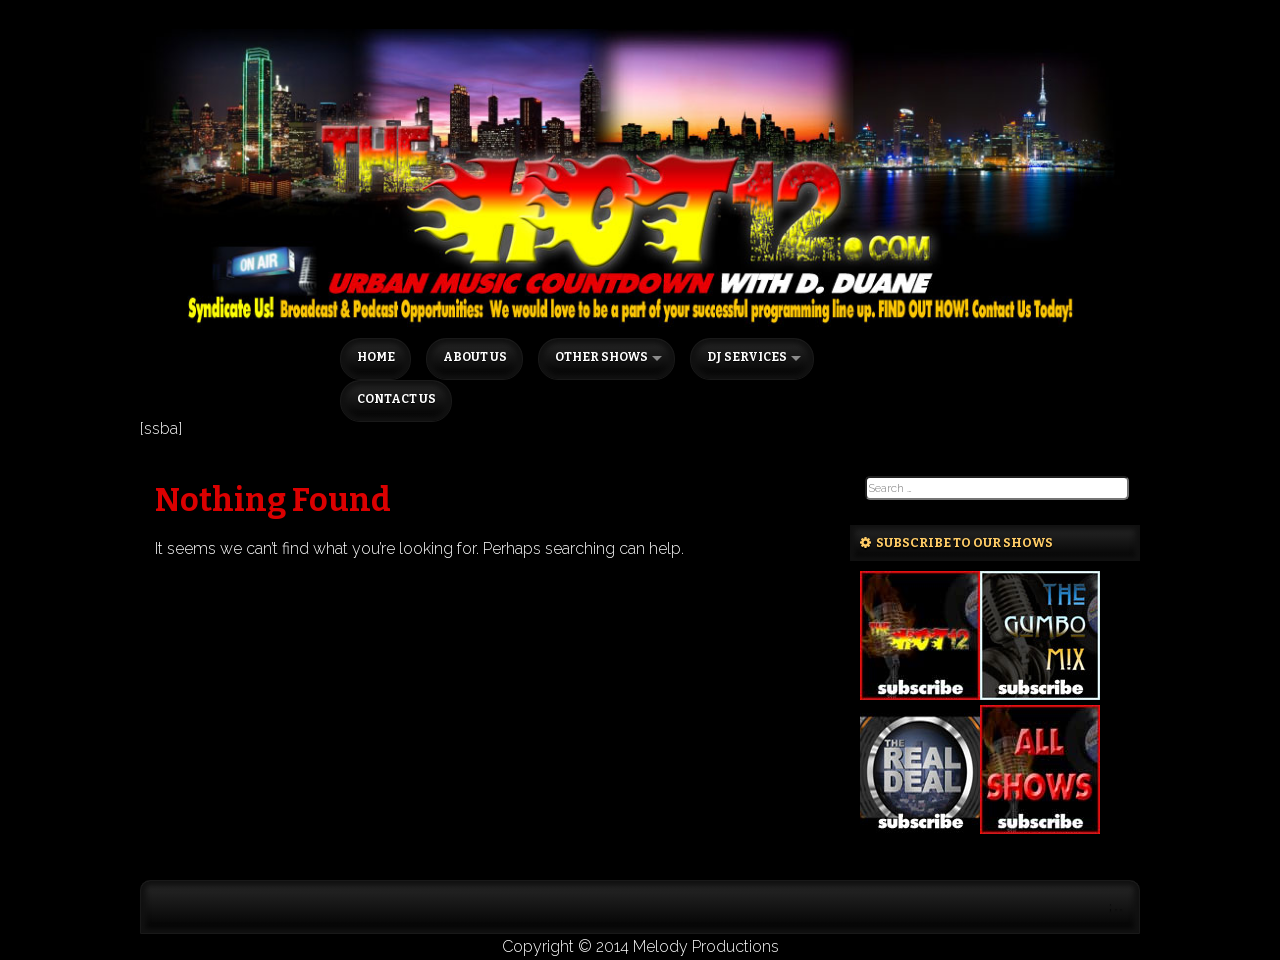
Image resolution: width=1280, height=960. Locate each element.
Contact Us (396, 399)
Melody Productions (706, 946)
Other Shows (601, 357)
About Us (475, 357)
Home (376, 357)
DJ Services (747, 357)
